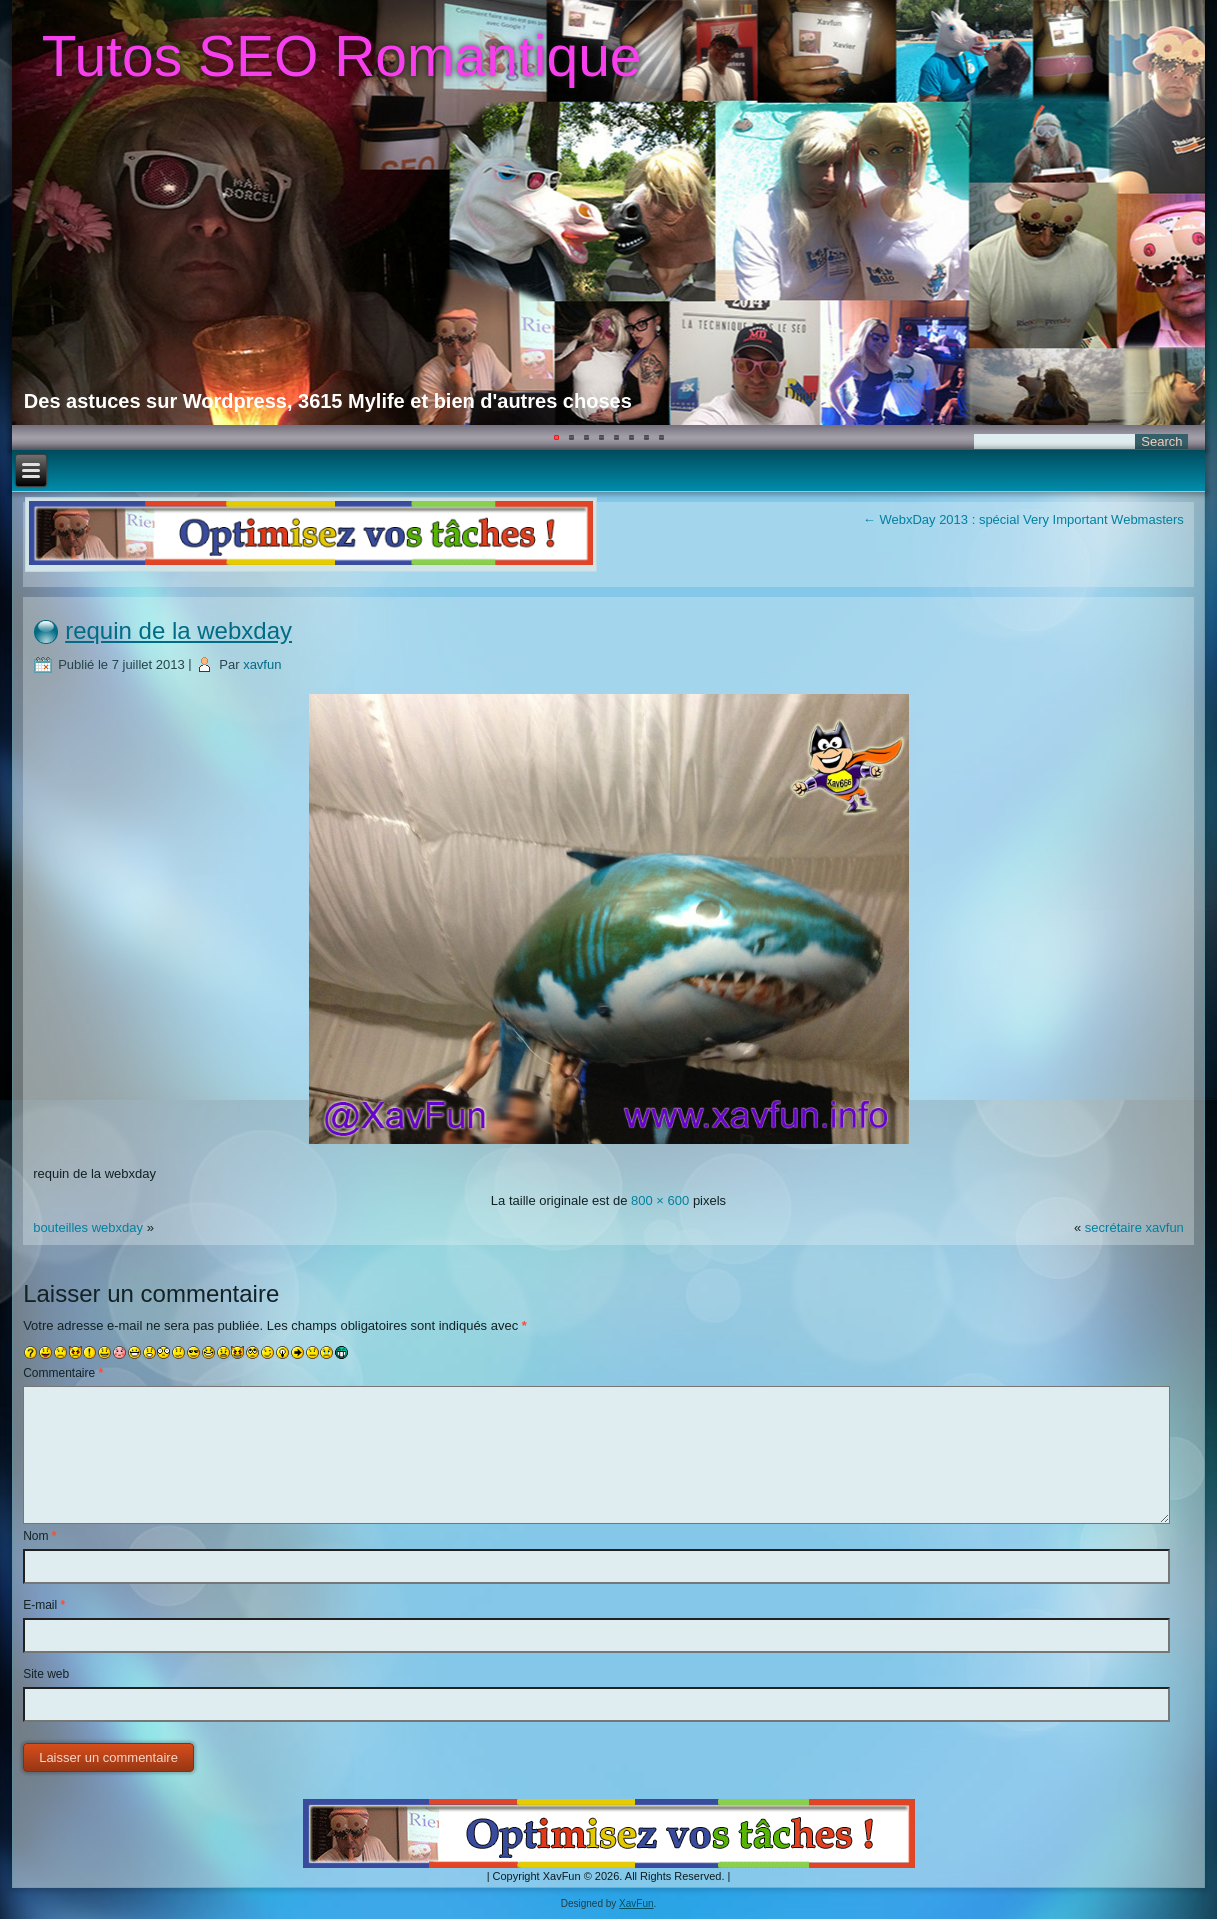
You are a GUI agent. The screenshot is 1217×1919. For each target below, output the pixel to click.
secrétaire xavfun (1134, 1227)
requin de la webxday (178, 630)
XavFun (636, 1903)
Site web (46, 1674)
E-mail (44, 1605)
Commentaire (63, 1373)
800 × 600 (660, 1200)
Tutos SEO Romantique (342, 56)
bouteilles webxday (88, 1227)
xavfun (262, 664)
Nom (39, 1536)
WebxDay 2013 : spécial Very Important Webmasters (1023, 519)
